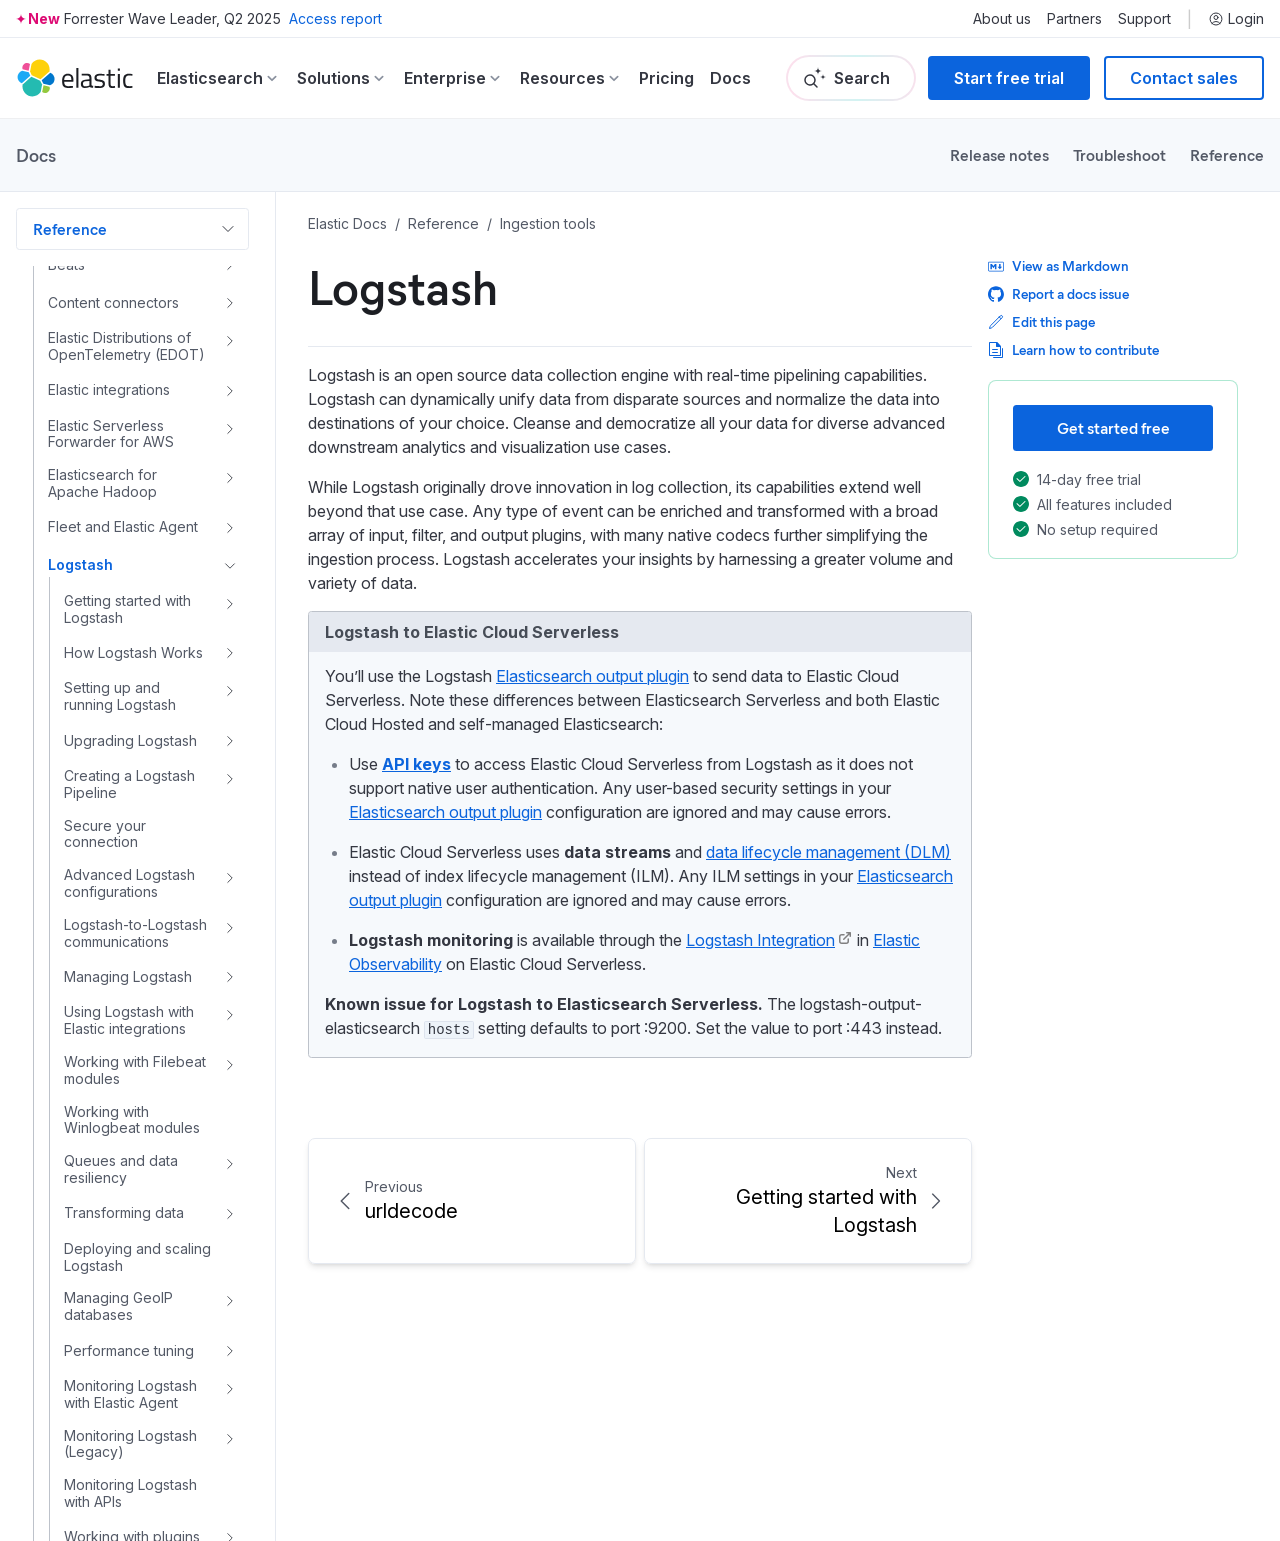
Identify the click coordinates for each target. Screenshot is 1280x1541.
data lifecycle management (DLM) (828, 852)
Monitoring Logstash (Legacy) (130, 1432)
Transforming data (124, 1200)
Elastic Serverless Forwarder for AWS (111, 422)
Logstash (80, 552)
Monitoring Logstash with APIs (130, 1481)
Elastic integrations (109, 377)
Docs (730, 78)
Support (1144, 19)
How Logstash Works (133, 640)
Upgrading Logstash (130, 728)
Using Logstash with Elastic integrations (129, 1008)
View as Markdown (1058, 265)
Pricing (666, 78)
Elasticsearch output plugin (592, 676)
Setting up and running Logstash (120, 684)
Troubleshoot (1119, 154)
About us (1002, 19)
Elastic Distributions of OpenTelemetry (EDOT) (126, 334)
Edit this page (1041, 321)
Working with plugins (132, 1524)
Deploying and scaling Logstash (137, 1245)
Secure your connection (105, 822)
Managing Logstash (128, 964)
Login (1236, 19)
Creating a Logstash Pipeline (129, 772)
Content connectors (113, 290)
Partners (1074, 19)
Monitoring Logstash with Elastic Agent (130, 1382)
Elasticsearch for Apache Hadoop (102, 471)
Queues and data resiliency (121, 1157)
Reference (1227, 154)
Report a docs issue (1058, 293)
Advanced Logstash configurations (129, 871)
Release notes (999, 154)
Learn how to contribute (1073, 349)
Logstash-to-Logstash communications (135, 921)
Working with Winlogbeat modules (132, 1108)
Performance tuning (129, 1338)
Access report (335, 18)
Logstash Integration (760, 940)
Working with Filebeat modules (135, 1058)
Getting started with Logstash (127, 597)
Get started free (1113, 427)
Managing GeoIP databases (118, 1294)
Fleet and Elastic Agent (123, 514)
